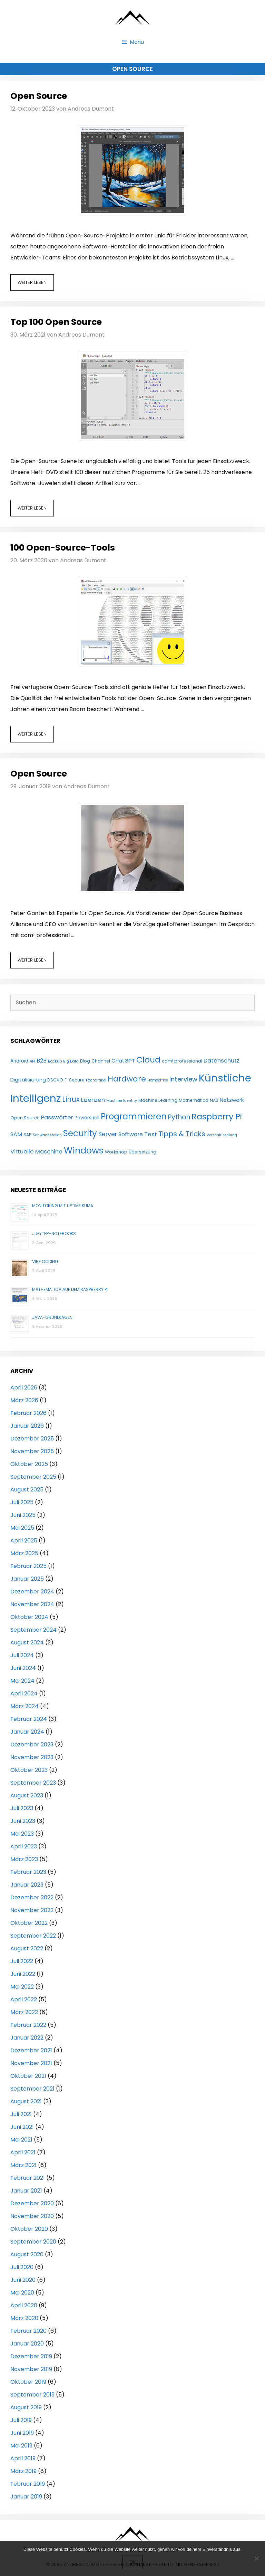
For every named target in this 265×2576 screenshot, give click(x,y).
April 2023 (23, 1846)
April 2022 (23, 1999)
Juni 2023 (22, 1821)
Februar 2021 (27, 2178)
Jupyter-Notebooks (54, 1233)
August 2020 (26, 2254)
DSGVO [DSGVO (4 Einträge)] (55, 1080)
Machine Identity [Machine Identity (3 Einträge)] (121, 1100)
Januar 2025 (27, 1579)
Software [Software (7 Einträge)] (130, 1134)
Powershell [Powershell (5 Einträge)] (87, 1118)
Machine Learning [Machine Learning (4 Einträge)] (157, 1100)
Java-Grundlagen (52, 1317)
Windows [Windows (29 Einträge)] (84, 1150)
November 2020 (32, 2216)
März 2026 (24, 1400)
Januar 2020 (27, 2344)
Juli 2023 (21, 1808)
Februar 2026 (28, 1413)
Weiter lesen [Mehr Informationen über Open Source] (32, 282)
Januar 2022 (26, 2038)
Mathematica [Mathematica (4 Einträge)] (193, 1100)
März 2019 (23, 2471)
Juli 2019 (21, 2420)
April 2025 (23, 1540)
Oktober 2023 (29, 1770)
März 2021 (23, 2165)
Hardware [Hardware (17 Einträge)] (127, 1079)
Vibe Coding (45, 1261)
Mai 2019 (21, 2446)
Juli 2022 (21, 1961)
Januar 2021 (26, 2191)
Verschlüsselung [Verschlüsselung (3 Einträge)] (222, 1135)
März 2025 (24, 1553)
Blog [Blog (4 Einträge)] (85, 1061)
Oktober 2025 (29, 1464)
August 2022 (26, 1948)
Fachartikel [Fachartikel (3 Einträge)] (96, 1080)
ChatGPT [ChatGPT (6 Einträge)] (123, 1060)
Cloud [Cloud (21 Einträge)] (148, 1059)
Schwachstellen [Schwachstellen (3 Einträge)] (47, 1135)
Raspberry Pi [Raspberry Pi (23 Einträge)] (217, 1116)
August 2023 (26, 1795)
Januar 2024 (27, 1732)
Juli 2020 (21, 2267)
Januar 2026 (27, 1426)
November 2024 (32, 1604)
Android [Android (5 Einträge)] (19, 1061)
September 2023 (33, 1783)
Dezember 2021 (31, 2050)
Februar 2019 (27, 2484)
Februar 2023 (28, 1872)
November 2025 (32, 1451)
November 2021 (31, 2063)
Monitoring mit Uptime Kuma (62, 1206)
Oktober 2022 (29, 1923)
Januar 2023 (26, 1885)
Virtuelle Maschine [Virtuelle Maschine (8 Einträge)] (36, 1152)
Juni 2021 (22, 2127)
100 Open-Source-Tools (62, 548)
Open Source (38, 96)
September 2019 (32, 2395)
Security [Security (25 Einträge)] (80, 1133)
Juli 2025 (21, 1502)
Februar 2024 (28, 1719)
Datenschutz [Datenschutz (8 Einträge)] (221, 1061)
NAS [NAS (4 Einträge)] (214, 1100)
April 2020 (23, 2305)
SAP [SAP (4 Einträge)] (27, 1135)
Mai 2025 (22, 1528)
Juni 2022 (22, 1974)
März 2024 (24, 1706)
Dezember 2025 (32, 1439)
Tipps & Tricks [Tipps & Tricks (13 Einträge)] (181, 1134)
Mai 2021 (21, 2140)
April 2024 (24, 1693)
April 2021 (23, 2152)
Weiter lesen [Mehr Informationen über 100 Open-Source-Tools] (32, 734)
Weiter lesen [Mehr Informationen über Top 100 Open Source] (32, 508)
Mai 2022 (22, 1987)
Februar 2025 (28, 1566)
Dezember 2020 (32, 2203)
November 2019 (31, 2369)
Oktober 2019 (28, 2382)
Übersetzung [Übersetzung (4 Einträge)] (142, 1152)
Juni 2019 (22, 2433)
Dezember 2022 (31, 1897)
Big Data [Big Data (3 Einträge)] (71, 1061)
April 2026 (23, 1388)
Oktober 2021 (28, 2076)
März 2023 (24, 1859)
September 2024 (33, 1630)
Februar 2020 (28, 2331)
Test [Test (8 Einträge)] (150, 1134)
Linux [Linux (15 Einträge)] (71, 1099)
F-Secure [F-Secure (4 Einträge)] (75, 1080)
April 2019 (23, 2458)
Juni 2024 (23, 1668)
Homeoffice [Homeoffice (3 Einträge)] (157, 1080)
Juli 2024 (22, 1655)
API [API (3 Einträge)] (32, 1061)
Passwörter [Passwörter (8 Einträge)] (57, 1117)
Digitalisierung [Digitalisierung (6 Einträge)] (28, 1079)
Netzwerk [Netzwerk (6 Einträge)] (232, 1100)
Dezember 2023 (31, 1744)
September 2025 (33, 1477)
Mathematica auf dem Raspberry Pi (70, 1289)
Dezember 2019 (31, 2356)
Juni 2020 (23, 2280)
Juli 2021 (21, 2114)
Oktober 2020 (29, 2229)
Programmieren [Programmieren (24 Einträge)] (134, 1116)
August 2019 (26, 2407)
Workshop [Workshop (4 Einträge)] (116, 1152)
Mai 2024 (22, 1681)
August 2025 (26, 1490)
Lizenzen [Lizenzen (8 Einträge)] (93, 1100)
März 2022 (24, 2012)
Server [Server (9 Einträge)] (107, 1134)
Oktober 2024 (29, 1617)
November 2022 (31, 1910)
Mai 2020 (22, 2293)
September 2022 (33, 1936)
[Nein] (256, 2558)
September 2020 (33, 2242)
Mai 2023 (22, 1834)
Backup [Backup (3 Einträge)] (55, 1061)
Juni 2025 (23, 1515)
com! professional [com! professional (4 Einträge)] (182, 1061)
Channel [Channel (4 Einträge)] (100, 1061)
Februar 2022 (28, 2025)
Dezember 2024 (32, 1591)
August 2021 (26, 2101)
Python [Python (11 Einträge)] (179, 1117)
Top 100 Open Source (56, 322)
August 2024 (27, 1642)
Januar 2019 (26, 2497)
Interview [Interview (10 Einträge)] (183, 1079)
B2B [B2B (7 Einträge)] (42, 1061)
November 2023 (31, 1757)
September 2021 (32, 2089)
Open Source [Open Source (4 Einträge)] (25, 1118)
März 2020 (24, 2318)
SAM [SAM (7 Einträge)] (16, 1134)
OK (132, 2562)
